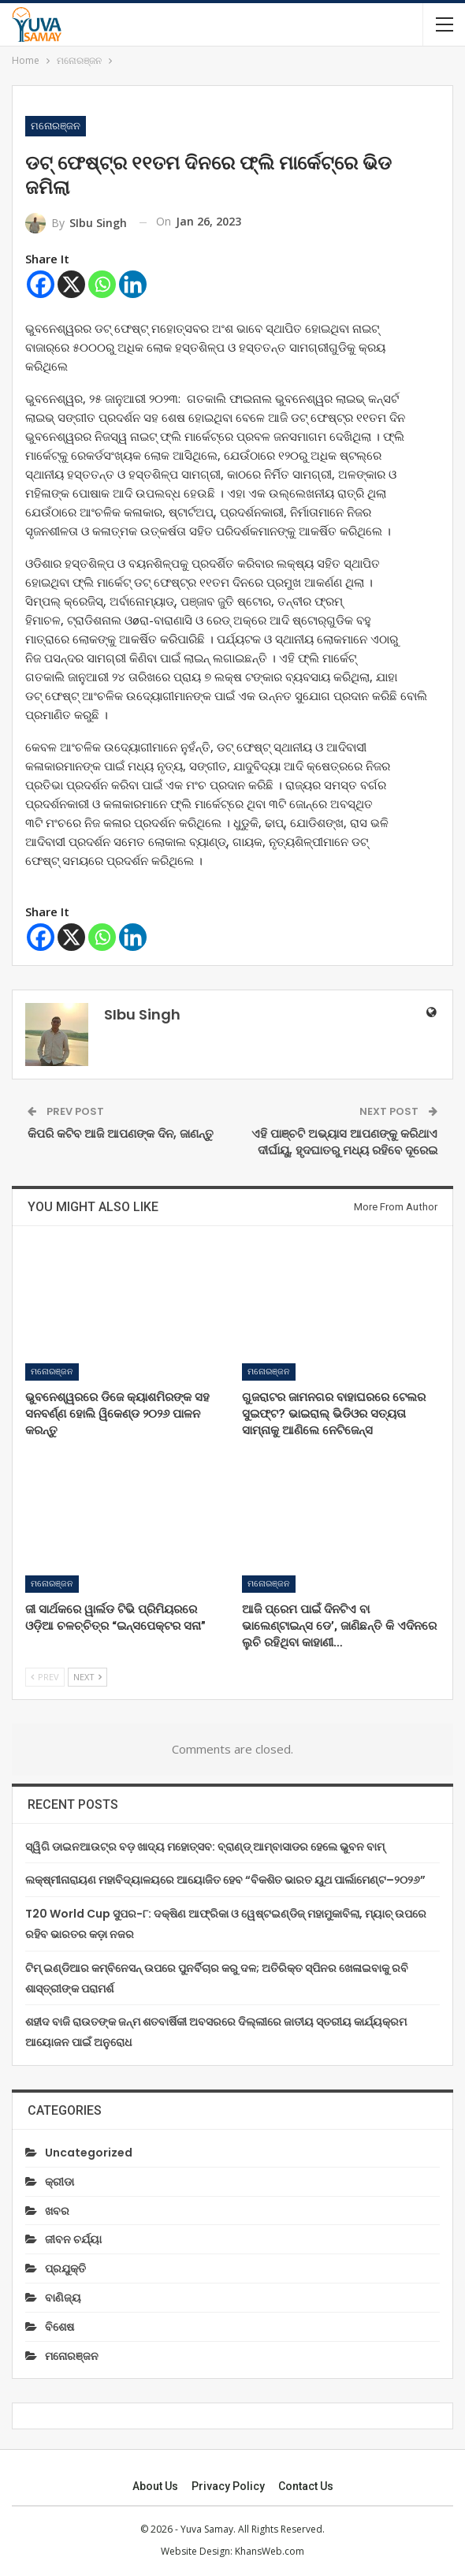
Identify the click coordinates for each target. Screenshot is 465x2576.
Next (87, 1677)
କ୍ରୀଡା (59, 2182)
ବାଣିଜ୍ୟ (63, 2298)
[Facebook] (40, 284)
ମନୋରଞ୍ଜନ (55, 126)
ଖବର (57, 2211)
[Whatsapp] (102, 284)
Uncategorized (88, 2152)
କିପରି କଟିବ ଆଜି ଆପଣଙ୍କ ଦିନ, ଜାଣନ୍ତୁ (121, 1133)
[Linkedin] (133, 284)
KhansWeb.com (269, 2551)
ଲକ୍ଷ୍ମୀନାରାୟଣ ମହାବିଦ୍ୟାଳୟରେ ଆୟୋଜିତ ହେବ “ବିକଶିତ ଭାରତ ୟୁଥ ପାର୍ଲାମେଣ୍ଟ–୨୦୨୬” (225, 1880)
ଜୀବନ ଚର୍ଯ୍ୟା (73, 2239)
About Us (155, 2486)
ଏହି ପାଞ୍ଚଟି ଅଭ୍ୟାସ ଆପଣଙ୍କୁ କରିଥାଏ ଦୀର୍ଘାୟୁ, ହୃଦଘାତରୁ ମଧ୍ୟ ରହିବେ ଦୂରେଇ (344, 1141)
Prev (45, 1677)
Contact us (305, 2486)
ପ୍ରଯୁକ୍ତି (65, 2268)
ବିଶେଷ (59, 2327)
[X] (71, 284)
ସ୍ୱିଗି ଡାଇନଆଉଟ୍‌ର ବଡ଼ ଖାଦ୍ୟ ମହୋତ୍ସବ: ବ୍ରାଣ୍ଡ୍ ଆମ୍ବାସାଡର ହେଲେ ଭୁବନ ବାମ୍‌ (205, 1847)
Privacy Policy (228, 2486)
